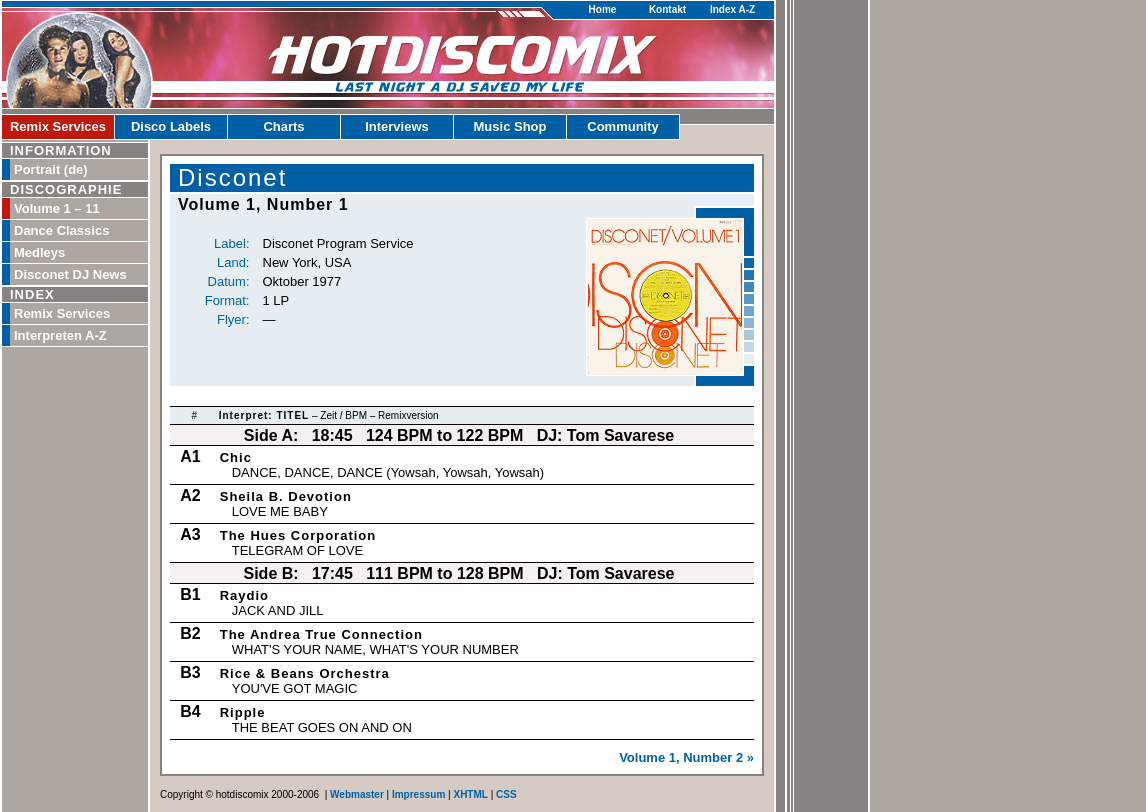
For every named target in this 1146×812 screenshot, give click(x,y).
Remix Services (58, 126)
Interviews (397, 126)
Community (623, 126)
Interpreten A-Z (60, 335)
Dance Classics (61, 230)
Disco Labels (171, 126)
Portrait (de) (51, 169)
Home (603, 9)
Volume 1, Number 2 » (686, 757)
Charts (283, 126)
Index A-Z (732, 9)
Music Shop (510, 126)
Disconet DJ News (70, 274)
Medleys (39, 252)
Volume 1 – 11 (57, 208)
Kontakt (667, 9)
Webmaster (357, 794)
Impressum (418, 794)
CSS (506, 794)
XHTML (470, 794)
